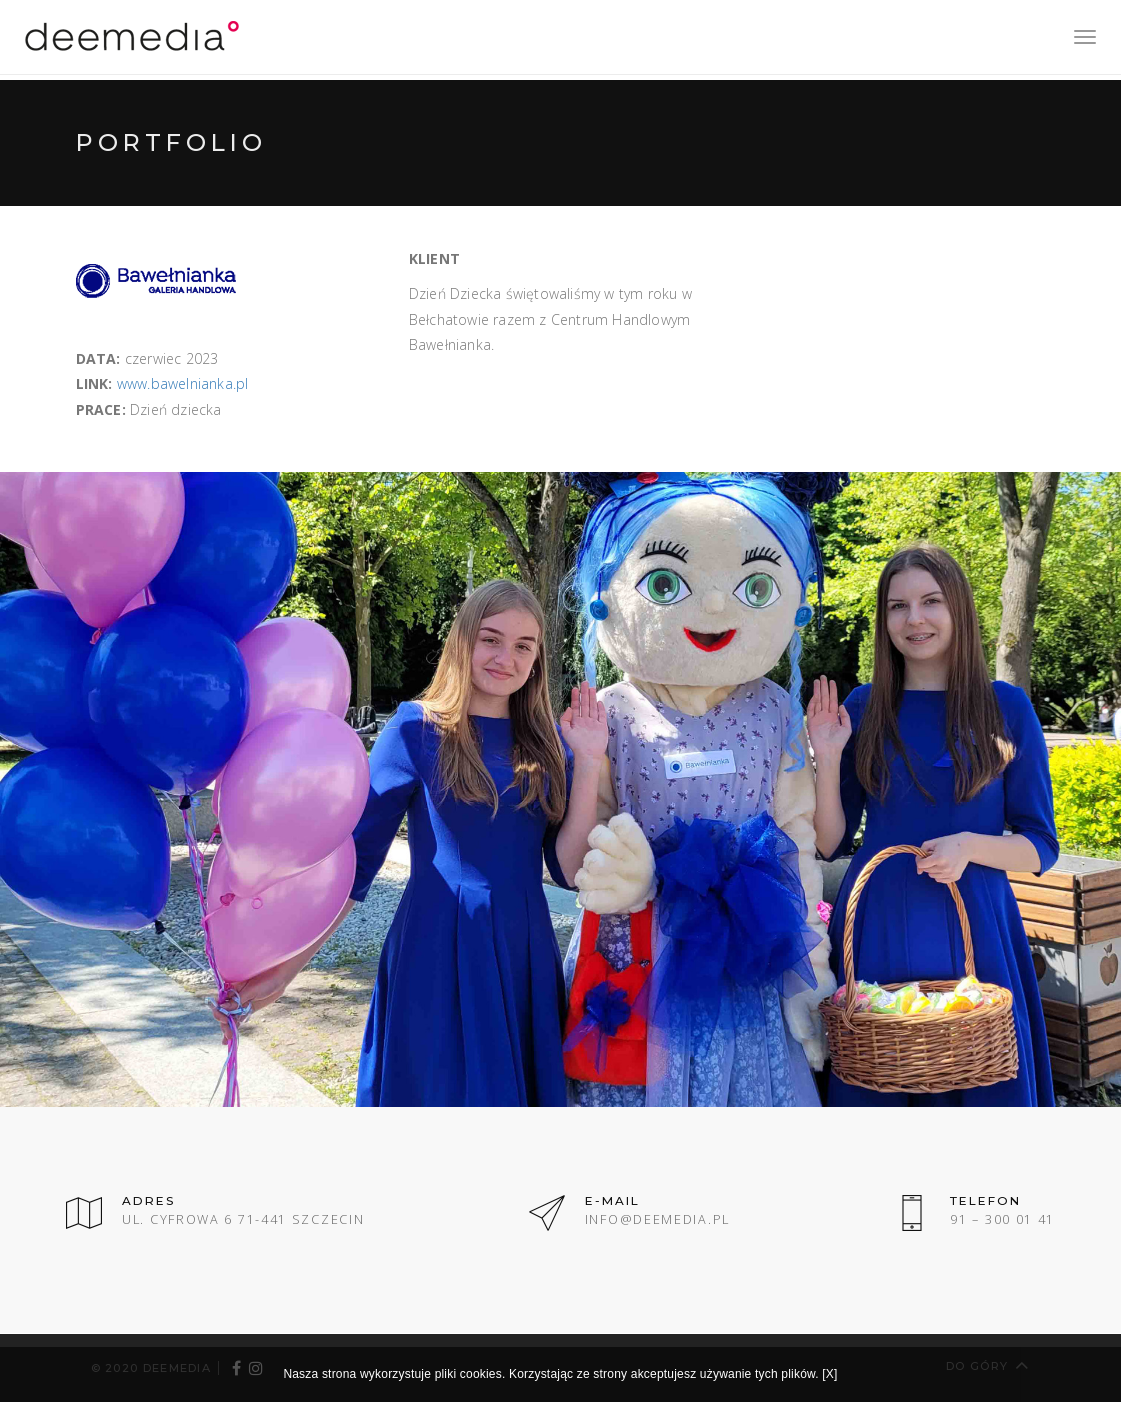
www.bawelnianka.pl (183, 383)
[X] (829, 1374)
